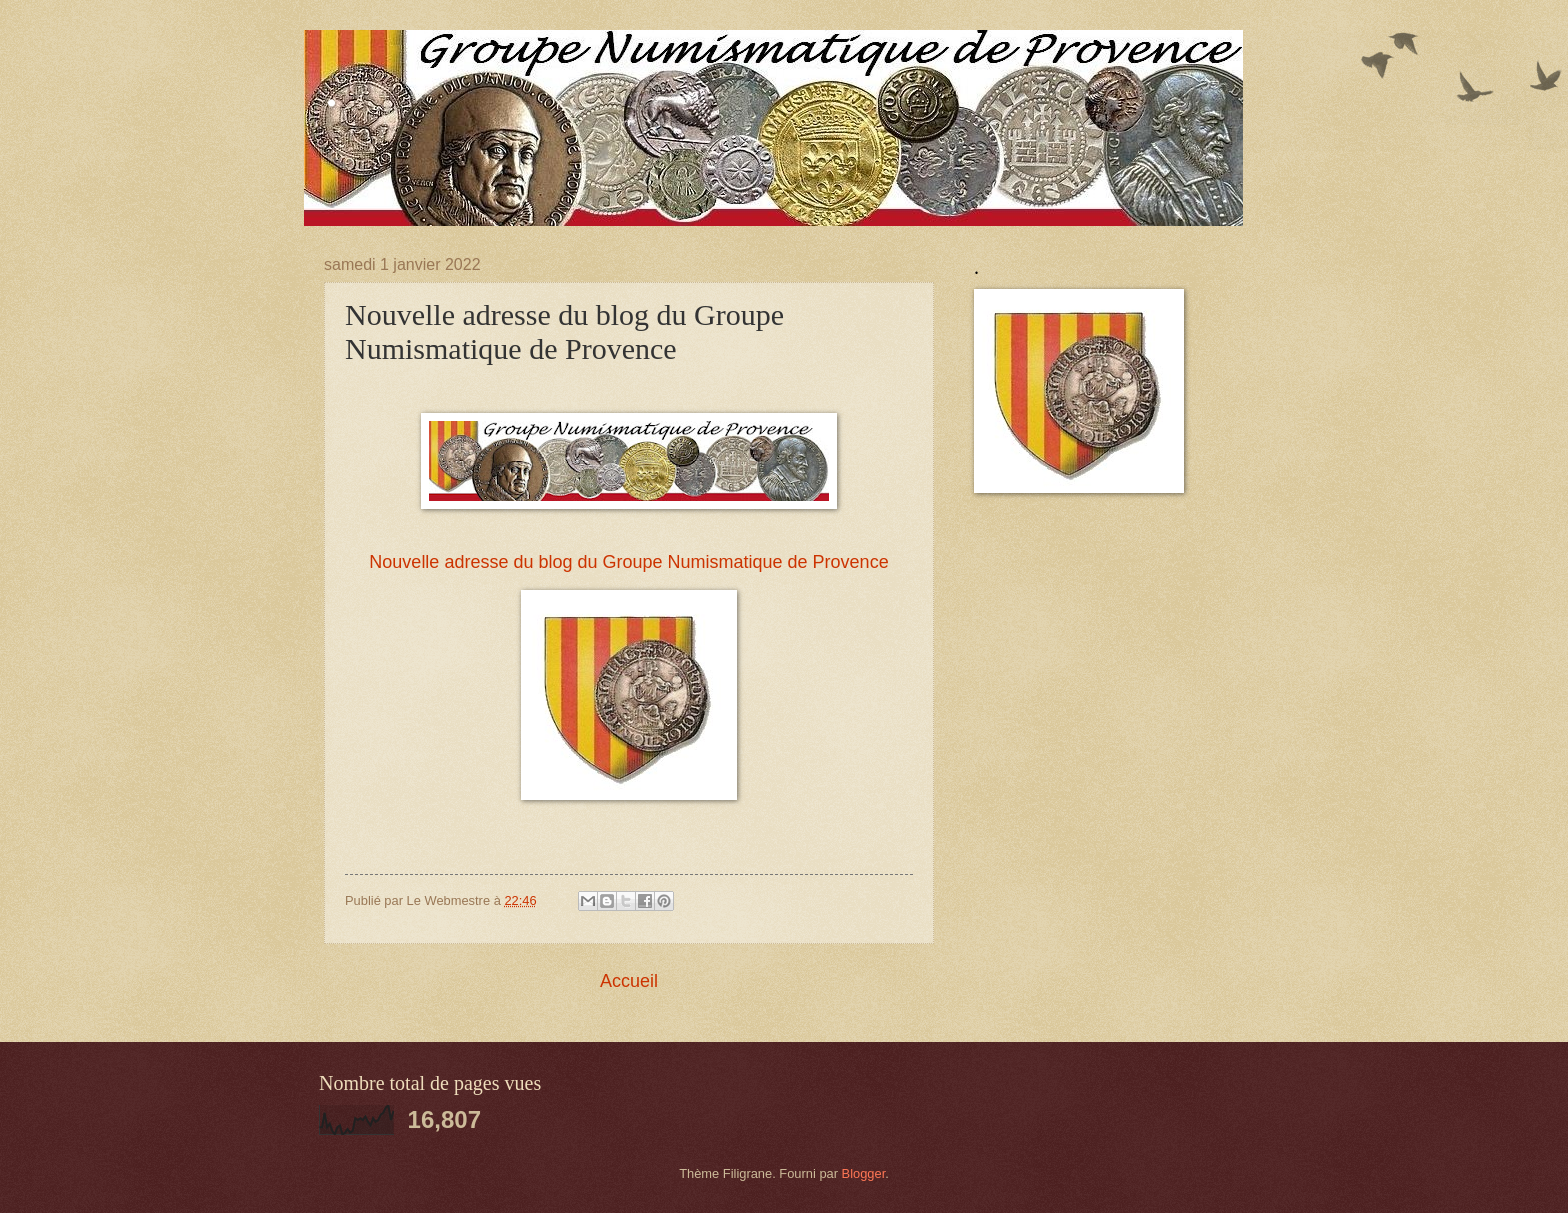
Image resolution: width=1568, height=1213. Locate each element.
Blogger (864, 1173)
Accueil (629, 981)
